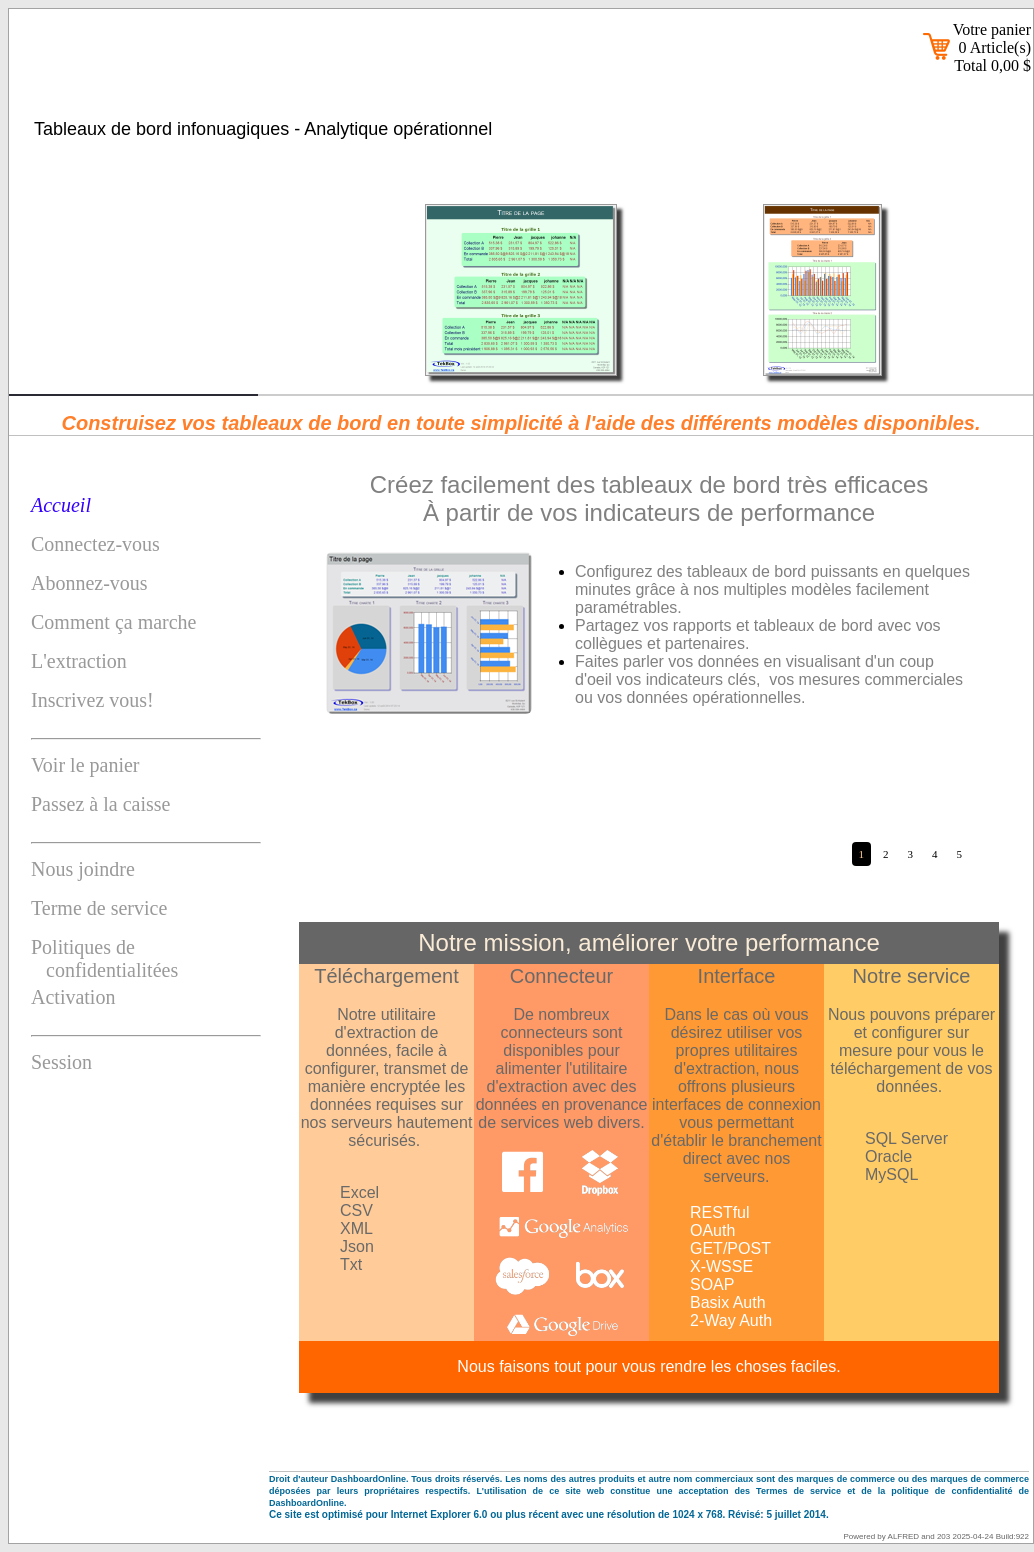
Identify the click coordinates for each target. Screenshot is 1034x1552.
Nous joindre (83, 869)
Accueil (61, 505)
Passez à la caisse (100, 804)
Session (61, 1062)
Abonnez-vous (89, 583)
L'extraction (79, 661)
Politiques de (146, 959)
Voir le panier (85, 765)
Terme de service (99, 908)
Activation (73, 997)
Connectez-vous (95, 544)
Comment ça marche (114, 622)
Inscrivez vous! (92, 700)
